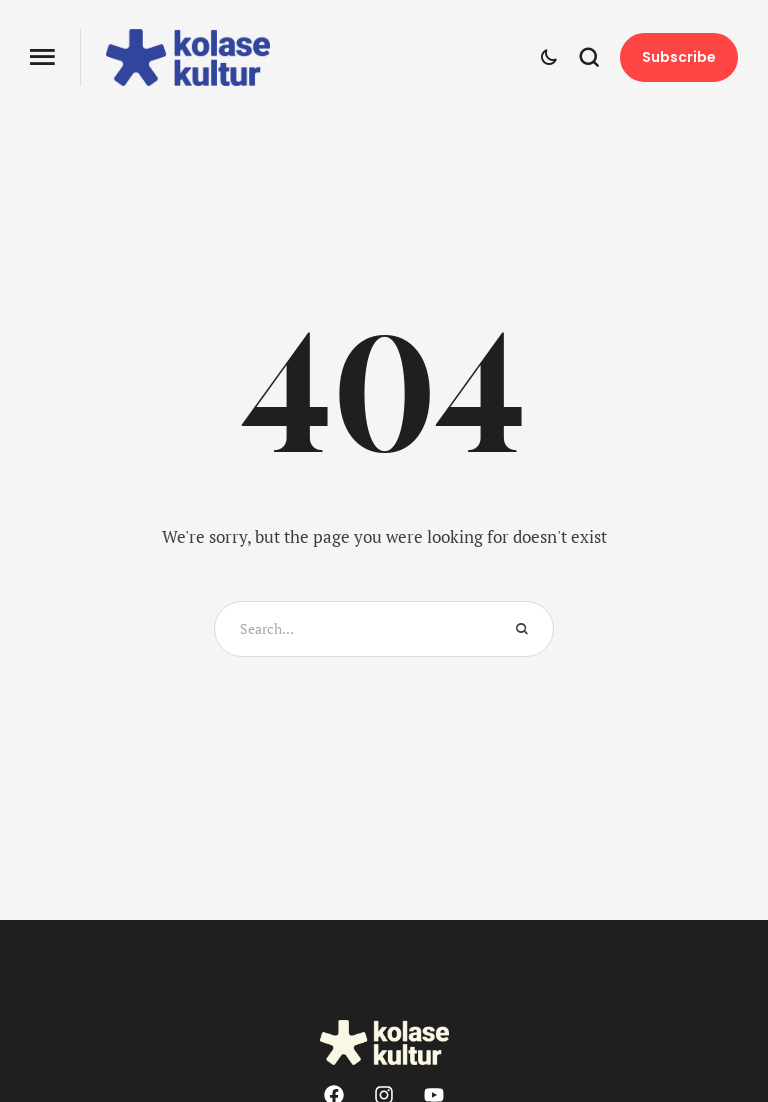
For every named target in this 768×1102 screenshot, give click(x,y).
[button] (42, 57)
